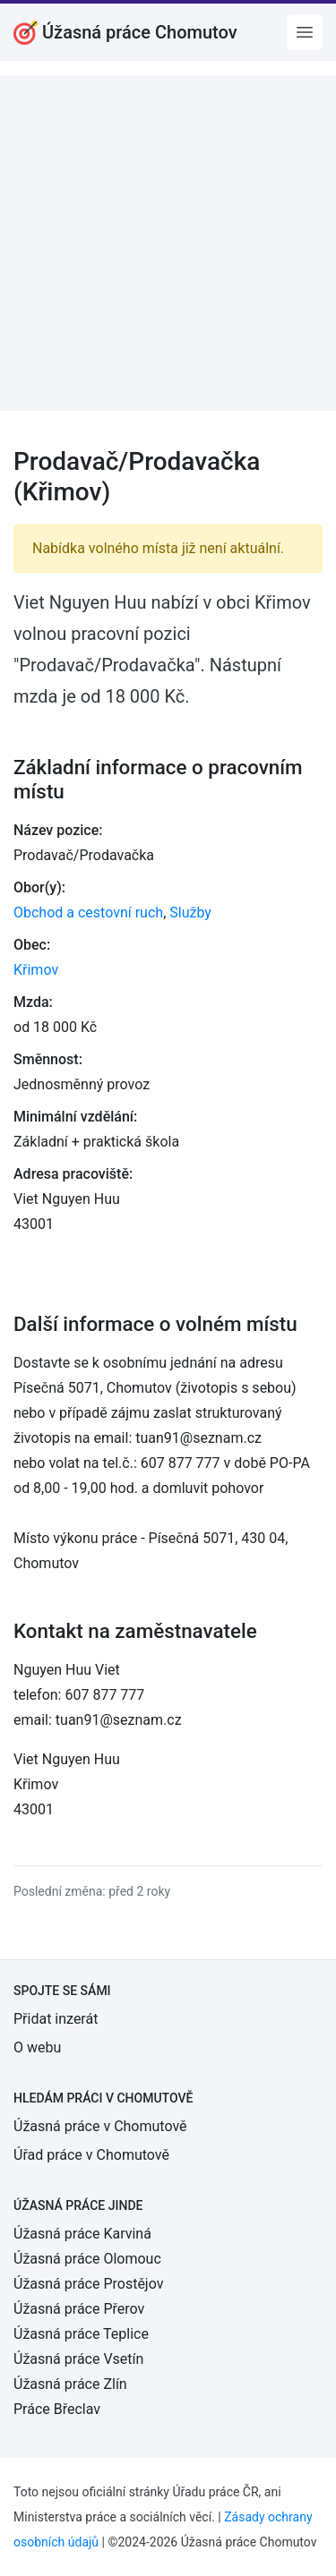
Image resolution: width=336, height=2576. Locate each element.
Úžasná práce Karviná (82, 2233)
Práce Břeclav (56, 2409)
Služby (190, 912)
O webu (37, 2047)
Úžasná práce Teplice (81, 2333)
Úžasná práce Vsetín (78, 2358)
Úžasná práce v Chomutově (100, 2126)
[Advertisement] (168, 243)
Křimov (35, 969)
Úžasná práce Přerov (78, 2308)
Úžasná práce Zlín (70, 2384)
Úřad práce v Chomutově (91, 2154)
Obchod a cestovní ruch (88, 912)
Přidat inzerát (55, 2018)
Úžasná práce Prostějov (88, 2283)
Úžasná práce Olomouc (87, 2258)
